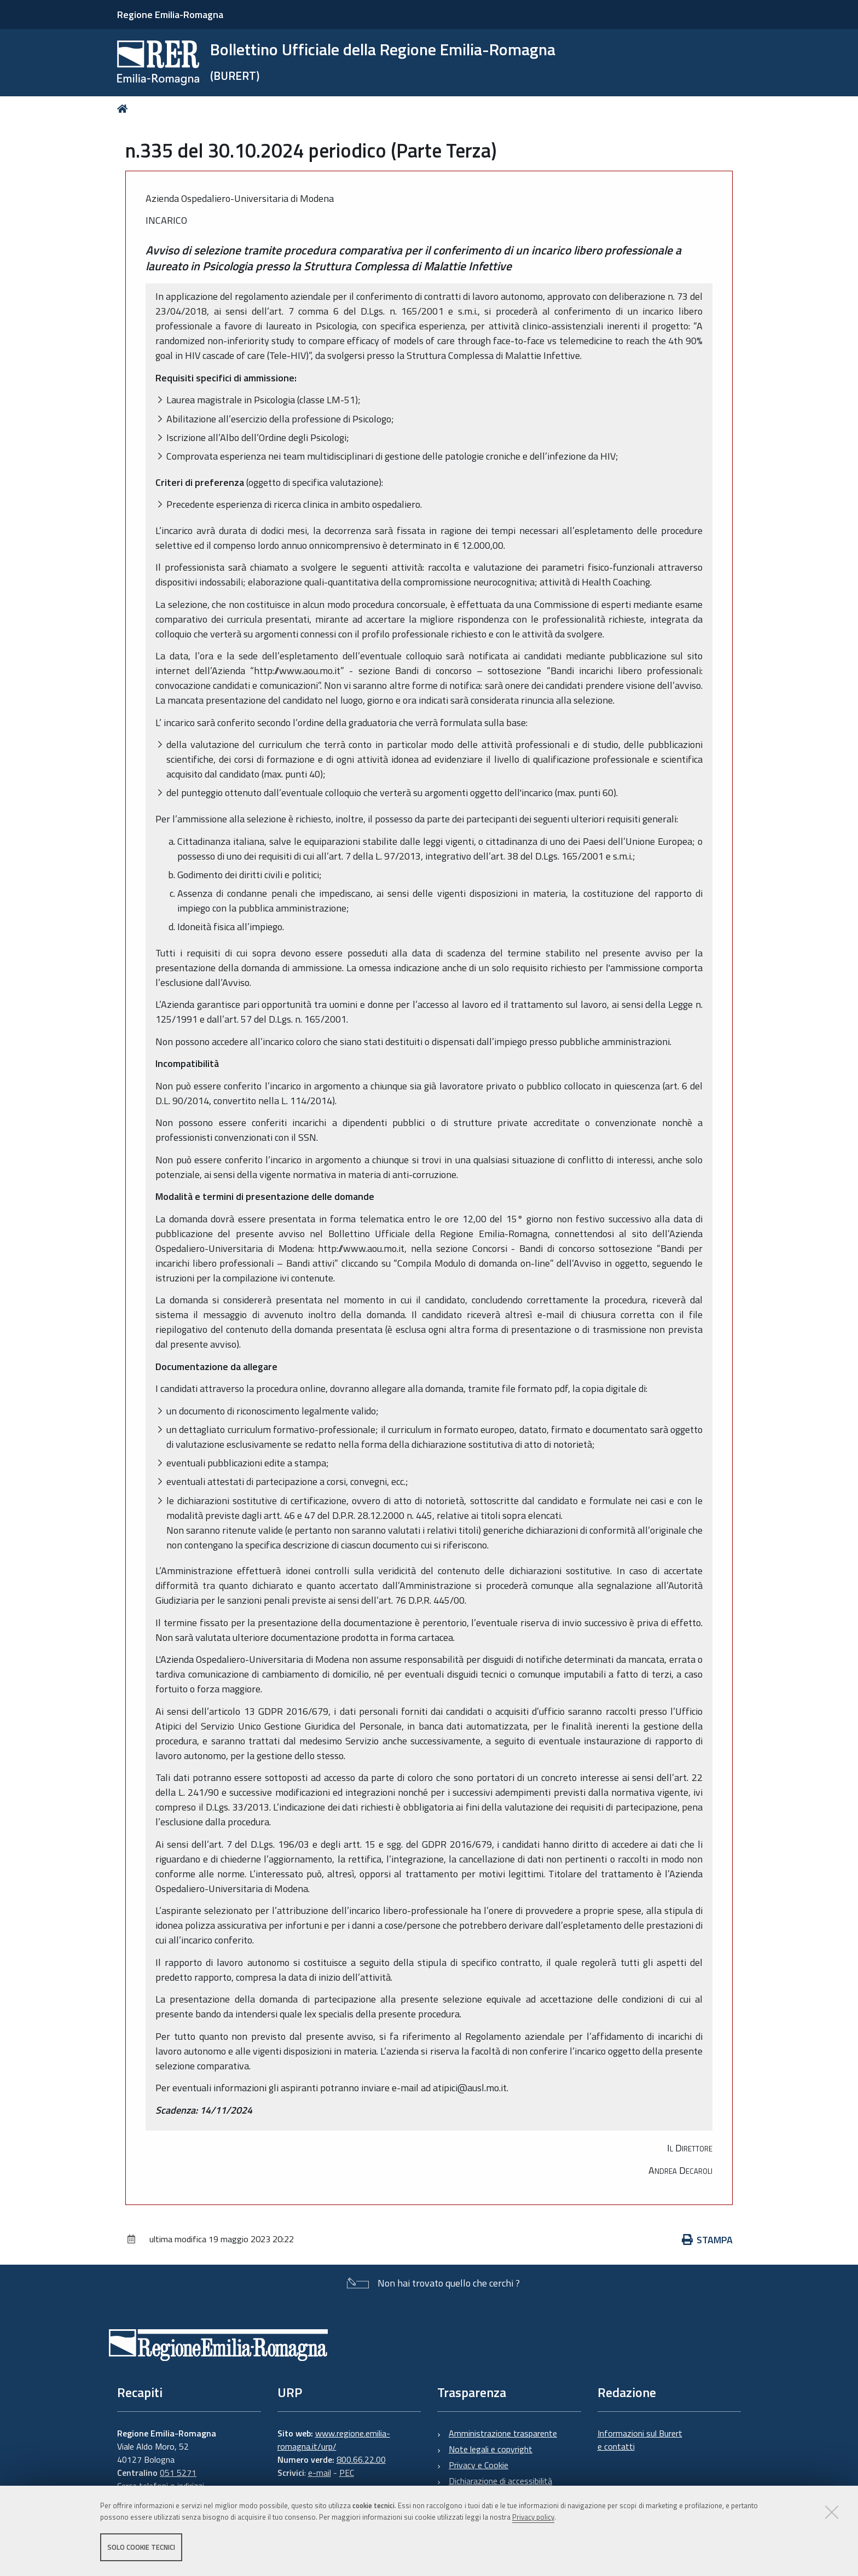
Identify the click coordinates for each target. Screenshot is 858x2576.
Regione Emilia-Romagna (170, 14)
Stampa (707, 2239)
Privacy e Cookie (478, 2464)
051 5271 (178, 2472)
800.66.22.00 (361, 2459)
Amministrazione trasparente (503, 2433)
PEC (346, 2472)
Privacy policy (533, 2517)
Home (124, 108)
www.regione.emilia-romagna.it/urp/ (333, 2440)
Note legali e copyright (490, 2449)
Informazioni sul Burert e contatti (640, 2440)
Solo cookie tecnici (141, 2547)
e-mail (319, 2472)
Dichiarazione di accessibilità (500, 2480)
